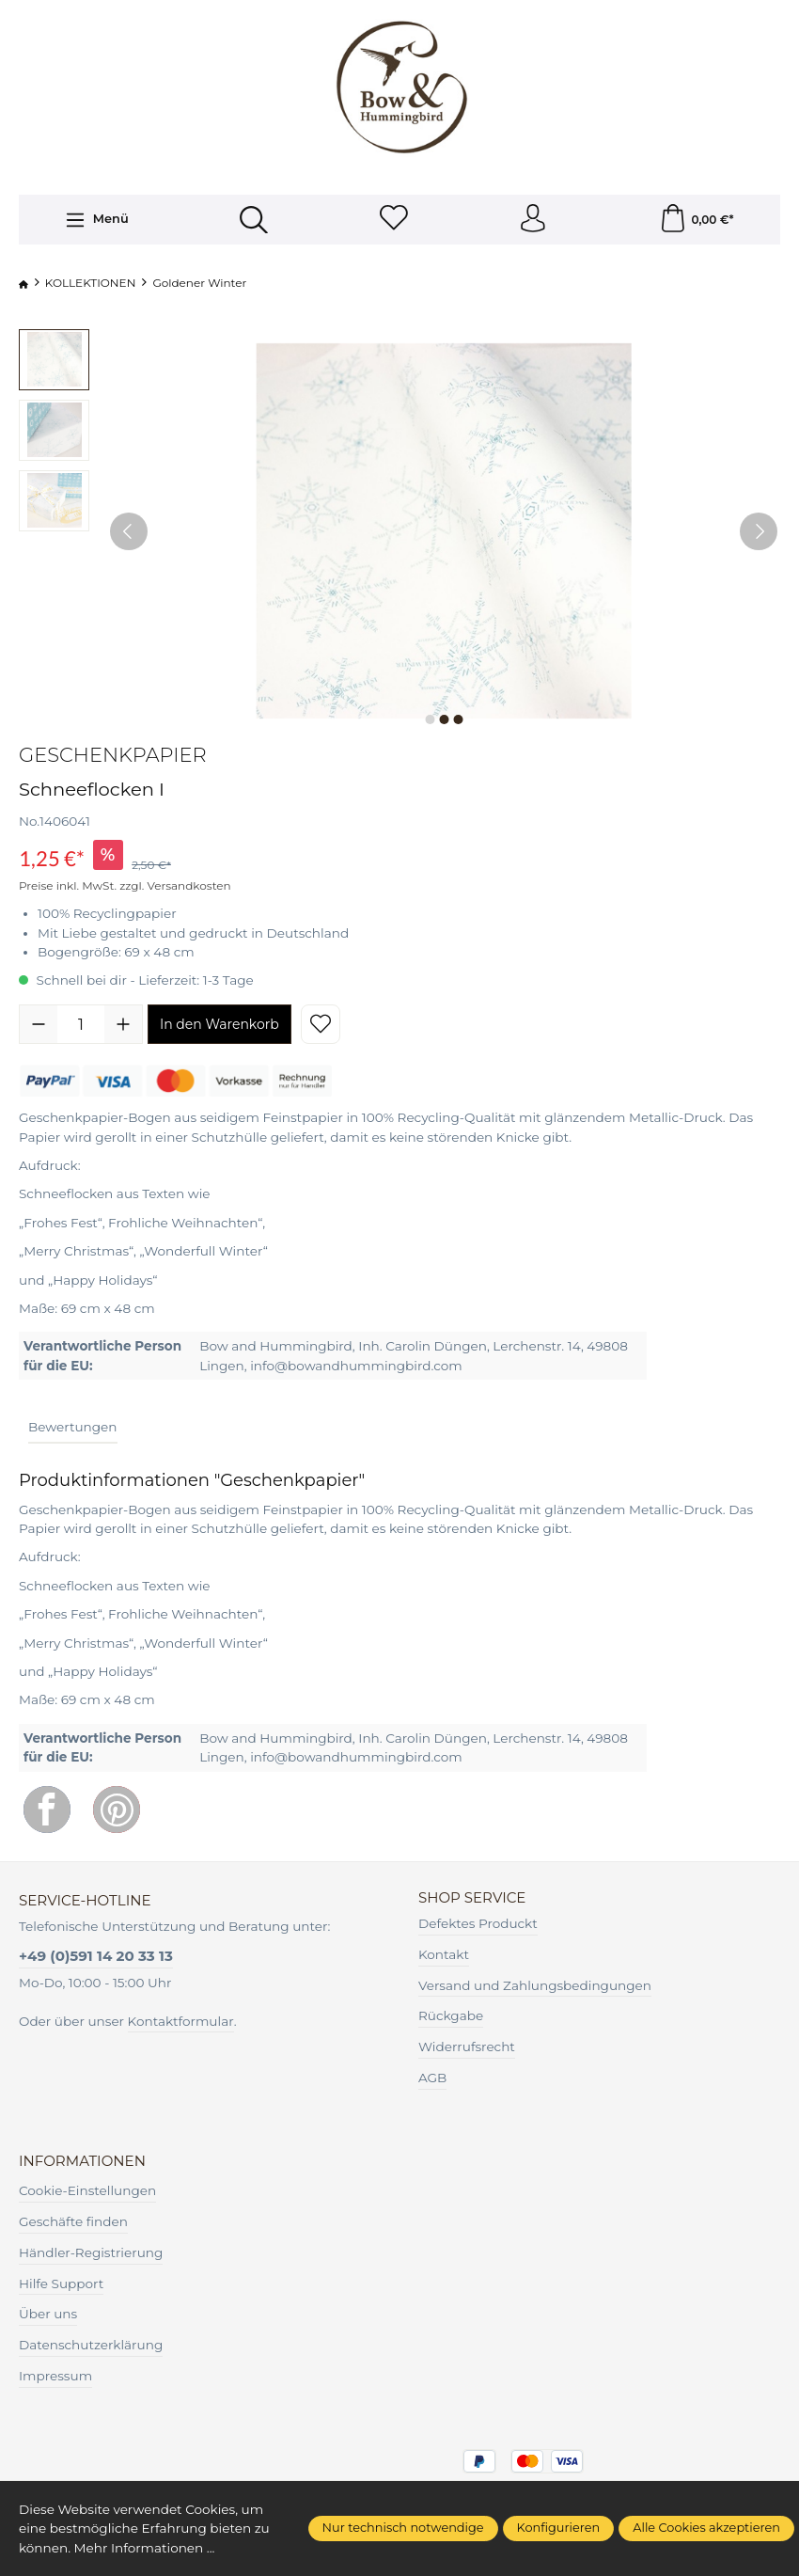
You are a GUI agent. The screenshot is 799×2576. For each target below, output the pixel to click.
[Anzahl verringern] (38, 1024)
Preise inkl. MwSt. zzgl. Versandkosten (125, 885)
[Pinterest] (116, 1809)
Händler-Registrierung (91, 2252)
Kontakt (443, 1954)
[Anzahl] (80, 1024)
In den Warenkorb (219, 1024)
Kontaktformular (181, 2021)
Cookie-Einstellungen (87, 2190)
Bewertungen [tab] (73, 1426)
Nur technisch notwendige (403, 2528)
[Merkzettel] (394, 219)
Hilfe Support (61, 2283)
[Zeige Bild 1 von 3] (429, 720)
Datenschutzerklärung (91, 2344)
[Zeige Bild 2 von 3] (443, 720)
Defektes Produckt (478, 1923)
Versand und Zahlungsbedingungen (534, 1985)
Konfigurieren (559, 2528)
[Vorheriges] (129, 532)
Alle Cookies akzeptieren (706, 2528)
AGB (432, 2077)
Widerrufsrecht (466, 2046)
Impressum (55, 2375)
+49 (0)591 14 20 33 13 (96, 1956)
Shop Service (472, 1897)
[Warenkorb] (696, 219)
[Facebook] (47, 1809)
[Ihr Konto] (533, 219)
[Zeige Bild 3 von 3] (457, 720)
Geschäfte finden (73, 2221)
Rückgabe (450, 2016)
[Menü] (96, 220)
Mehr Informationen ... (144, 2547)
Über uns (48, 2314)
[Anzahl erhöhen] (123, 1024)
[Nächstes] (758, 532)
